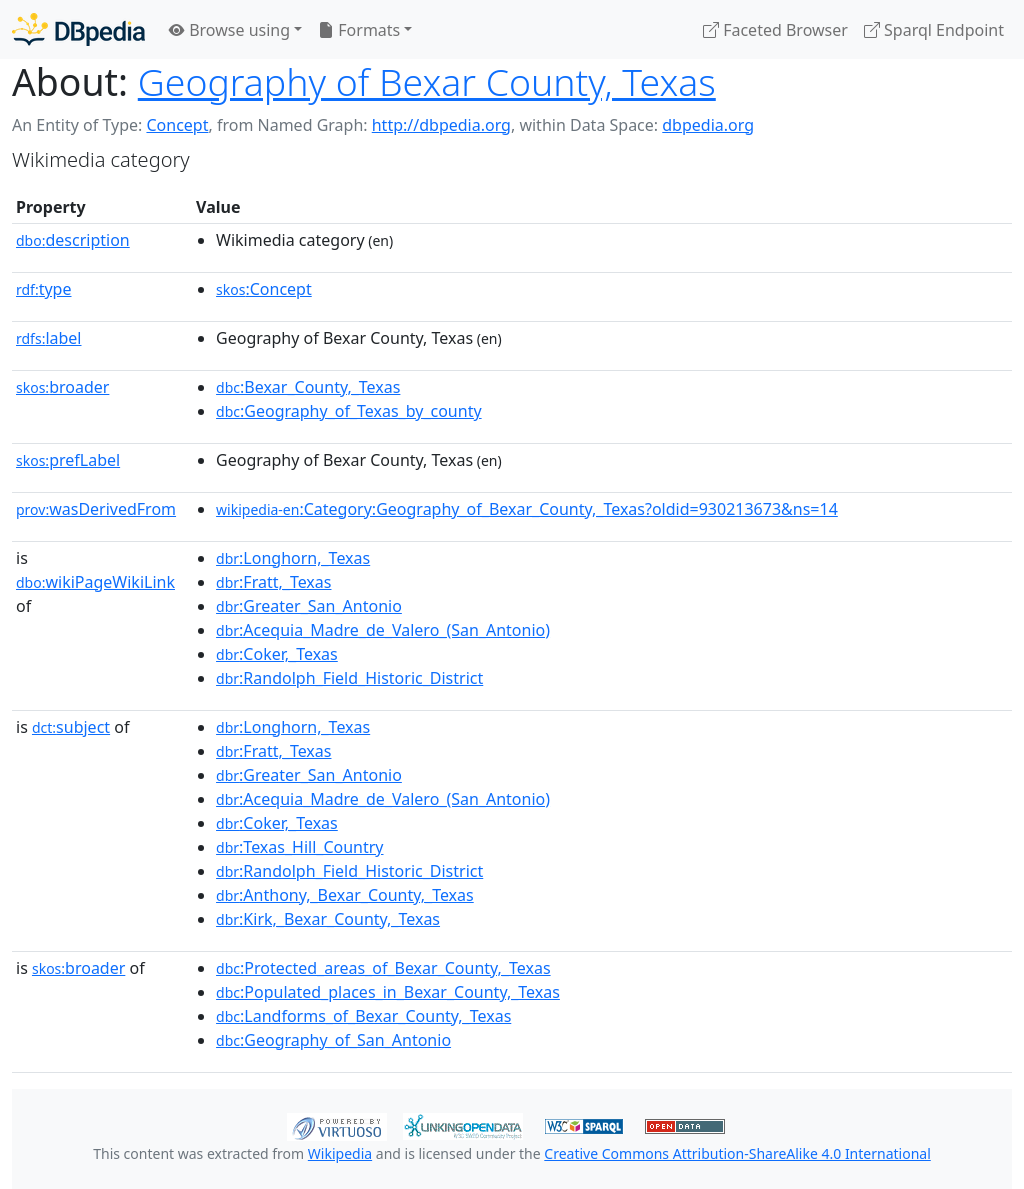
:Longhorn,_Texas (293, 558)
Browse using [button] (229, 30)
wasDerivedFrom (96, 509)
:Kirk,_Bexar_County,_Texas (328, 919)
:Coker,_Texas (277, 654)
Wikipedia (340, 1153)
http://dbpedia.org (441, 125)
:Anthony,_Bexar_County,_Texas (345, 895)
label (49, 338)
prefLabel (68, 460)
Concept (177, 125)
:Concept (264, 289)
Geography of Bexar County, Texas (427, 81)
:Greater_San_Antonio (309, 606)
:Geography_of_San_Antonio (333, 1040)
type (44, 289)
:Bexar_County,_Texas (308, 387)
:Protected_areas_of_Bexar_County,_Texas (383, 968)
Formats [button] (359, 30)
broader (62, 387)
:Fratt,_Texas (273, 582)
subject (71, 727)
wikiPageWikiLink (95, 582)
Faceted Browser (775, 30)
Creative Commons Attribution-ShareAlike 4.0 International (737, 1153)
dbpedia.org (708, 125)
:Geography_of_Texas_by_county (349, 411)
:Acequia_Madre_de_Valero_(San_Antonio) (383, 630)
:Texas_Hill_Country (299, 847)
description (73, 240)
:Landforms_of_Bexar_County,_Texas (363, 1016)
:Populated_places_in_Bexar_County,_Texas (388, 992)
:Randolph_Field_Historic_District (349, 678)
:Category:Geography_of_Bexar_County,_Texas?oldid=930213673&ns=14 (527, 509)
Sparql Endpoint (934, 30)
